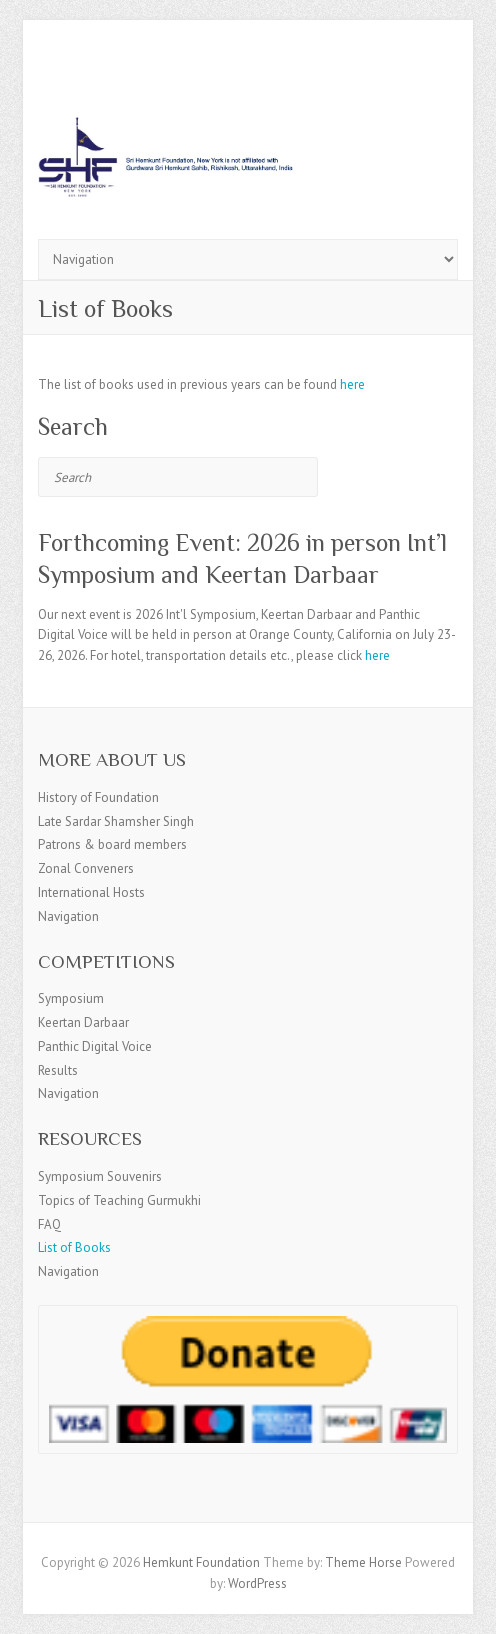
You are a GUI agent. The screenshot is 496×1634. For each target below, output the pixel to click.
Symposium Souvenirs (100, 1176)
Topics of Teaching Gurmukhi (119, 1200)
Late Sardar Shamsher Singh (116, 821)
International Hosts (91, 892)
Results (58, 1070)
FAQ (49, 1224)
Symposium (71, 998)
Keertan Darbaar (83, 1022)
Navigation (68, 916)
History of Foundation (98, 797)
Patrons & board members (112, 844)
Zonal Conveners (86, 868)
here (352, 384)
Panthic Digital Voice (95, 1046)
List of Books (74, 1247)
